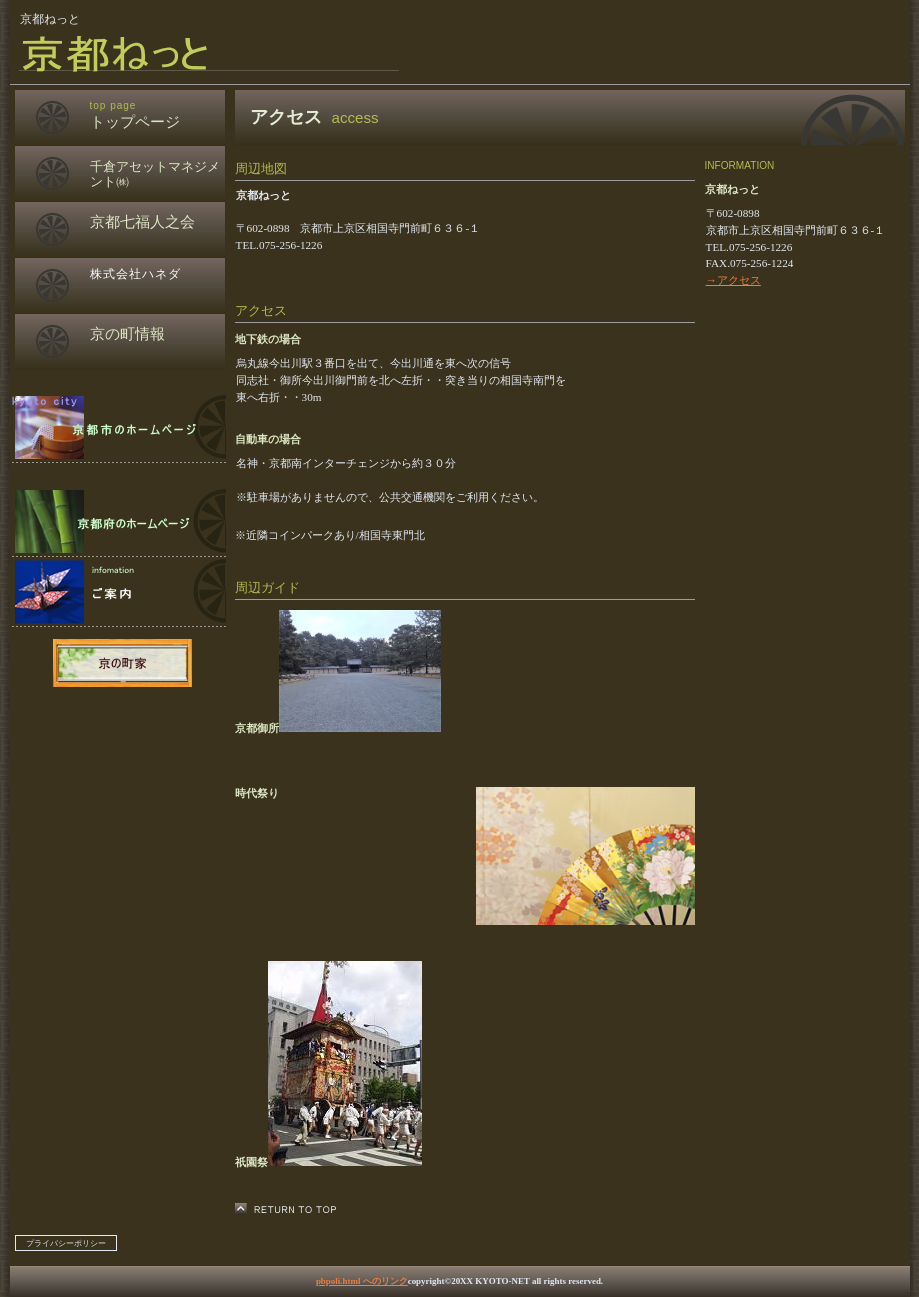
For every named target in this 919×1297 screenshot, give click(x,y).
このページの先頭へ (291, 1209)
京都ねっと (254, 53)
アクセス (118, 592)
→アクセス (733, 280)
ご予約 (118, 522)
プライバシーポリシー (66, 1243)
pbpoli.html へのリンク (362, 1281)
